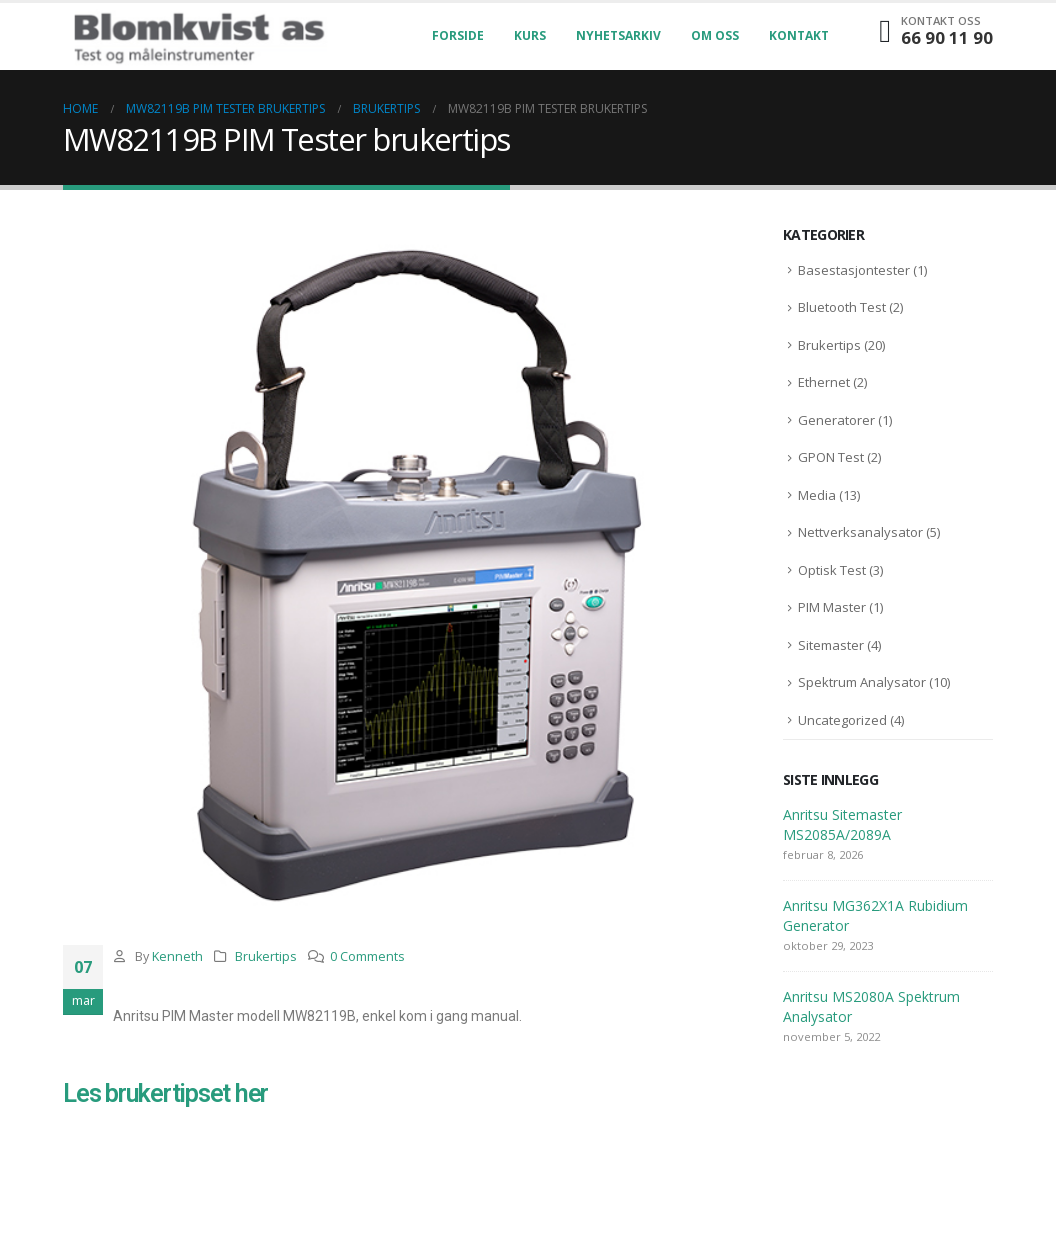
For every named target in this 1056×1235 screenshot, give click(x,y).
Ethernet (824, 382)
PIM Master (832, 607)
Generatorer (836, 420)
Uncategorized (842, 720)
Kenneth (177, 956)
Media (817, 495)
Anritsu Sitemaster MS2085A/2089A (842, 824)
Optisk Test (832, 570)
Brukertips (266, 956)
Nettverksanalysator (860, 532)
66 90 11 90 (947, 37)
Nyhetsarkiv (618, 35)
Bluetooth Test (842, 307)
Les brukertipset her (165, 1093)
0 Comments (367, 956)
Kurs (530, 35)
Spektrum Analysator (862, 682)
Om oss (715, 35)
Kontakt (799, 35)
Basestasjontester (854, 270)
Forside (458, 35)
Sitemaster (831, 645)
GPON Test (831, 457)
